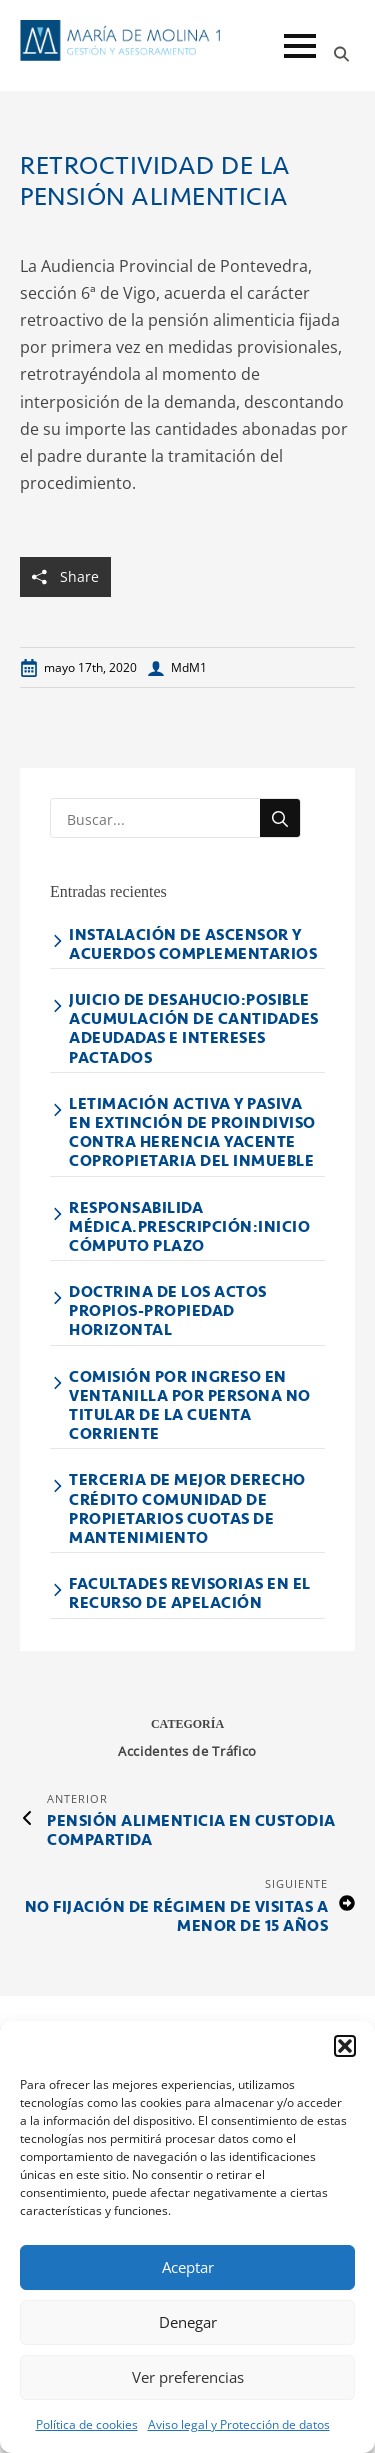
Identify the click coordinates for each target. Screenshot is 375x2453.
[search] (280, 819)
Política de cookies (87, 2424)
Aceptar (188, 2267)
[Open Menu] (300, 46)
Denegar (188, 2322)
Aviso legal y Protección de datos (239, 2424)
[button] (345, 2046)
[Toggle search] (341, 53)
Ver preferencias (188, 2377)
